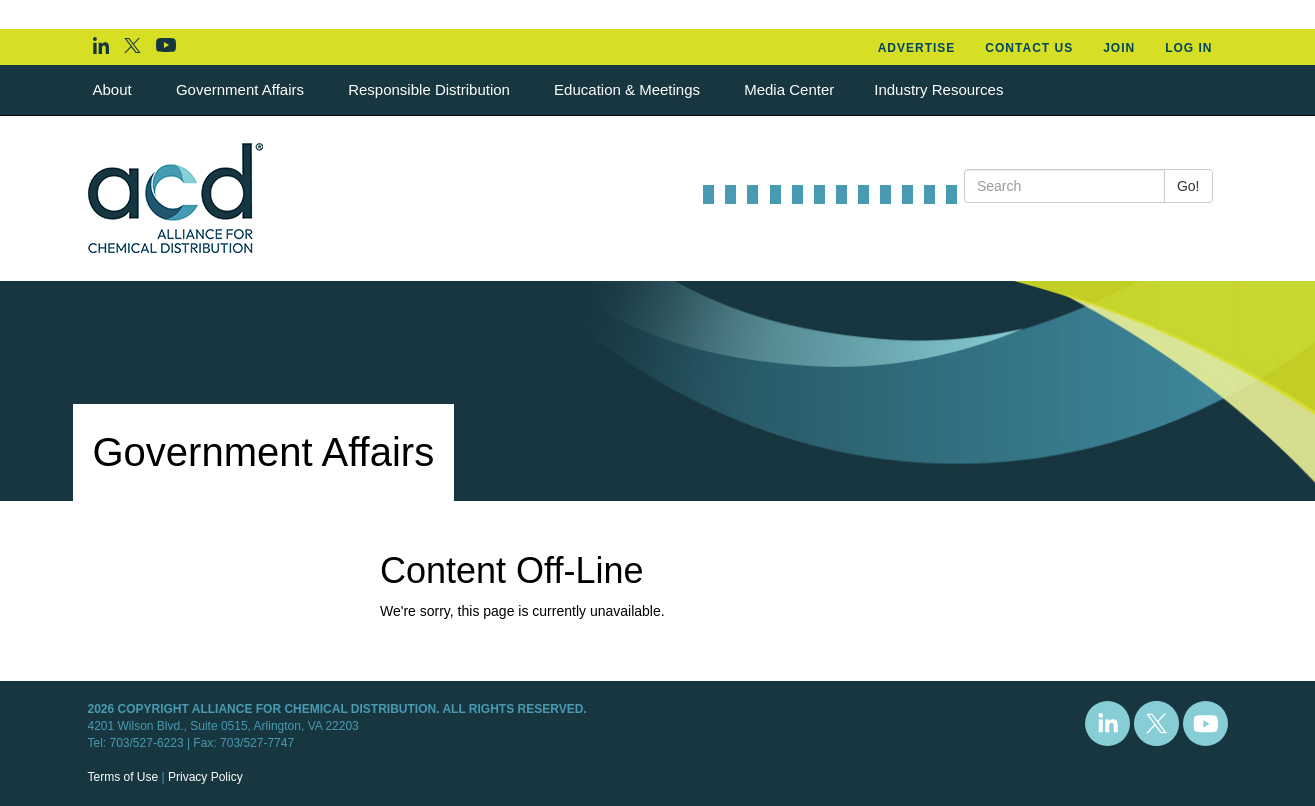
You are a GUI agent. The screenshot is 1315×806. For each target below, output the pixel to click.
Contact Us (1029, 48)
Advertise (917, 48)
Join (1119, 48)
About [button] (114, 89)
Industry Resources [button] (940, 89)
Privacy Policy (205, 777)
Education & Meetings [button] (629, 89)
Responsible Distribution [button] (431, 89)
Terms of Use (123, 777)
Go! (1188, 186)
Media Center (789, 89)
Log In (1188, 48)
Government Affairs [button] (242, 89)
